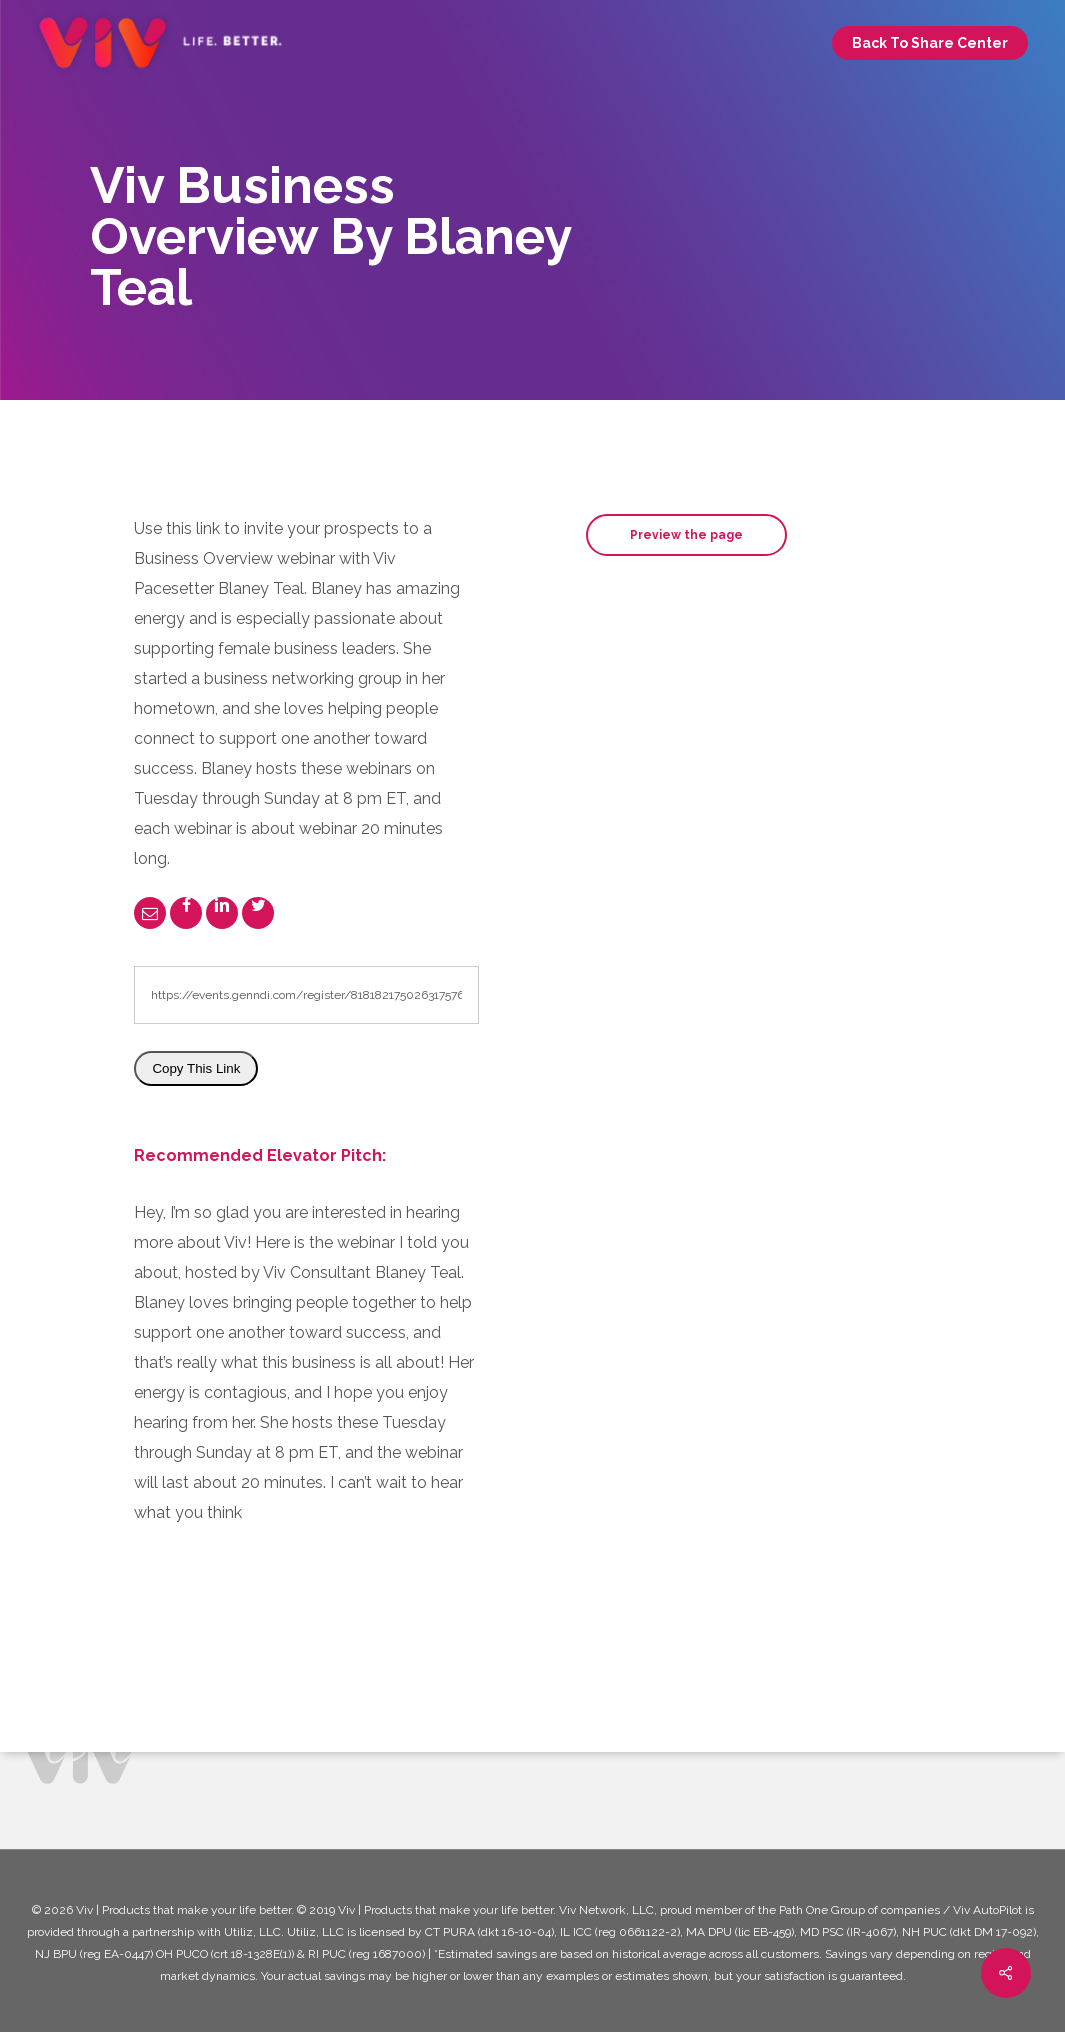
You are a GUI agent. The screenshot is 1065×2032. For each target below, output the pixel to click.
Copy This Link (196, 1068)
